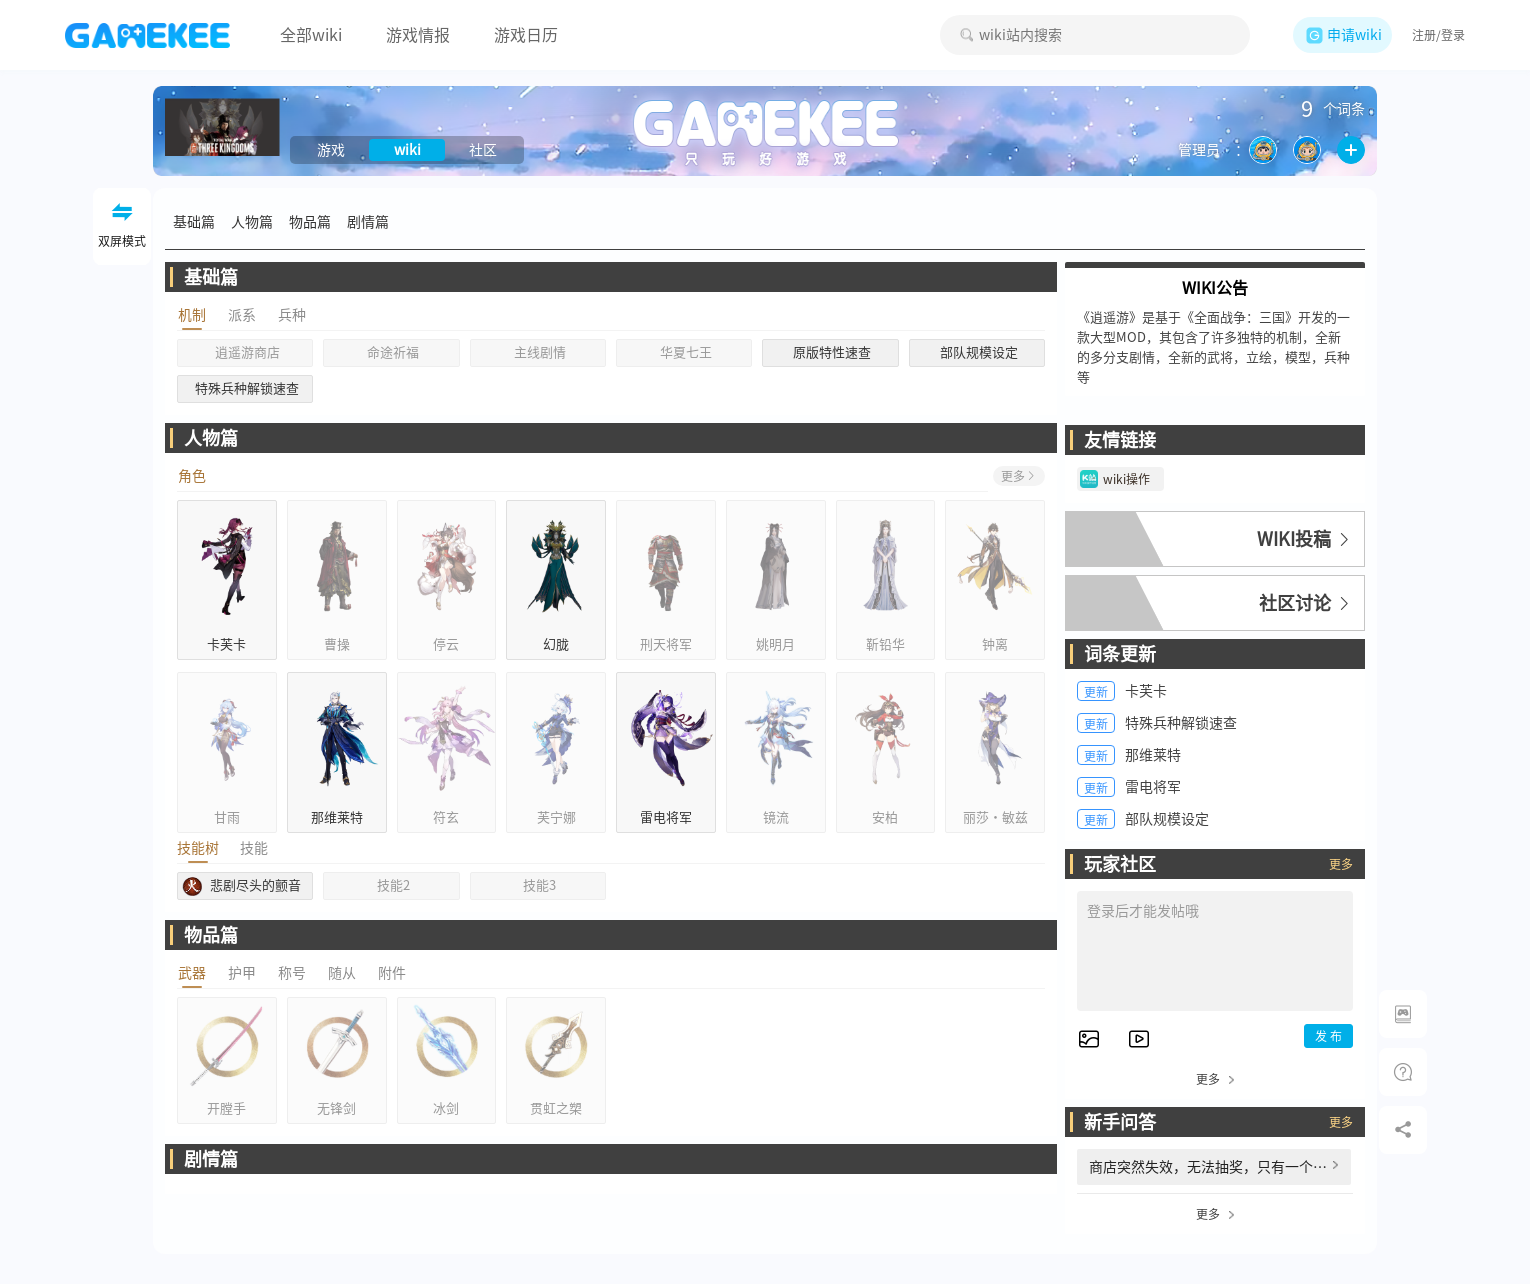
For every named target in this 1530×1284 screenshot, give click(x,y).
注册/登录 (1438, 35)
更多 (1341, 864)
